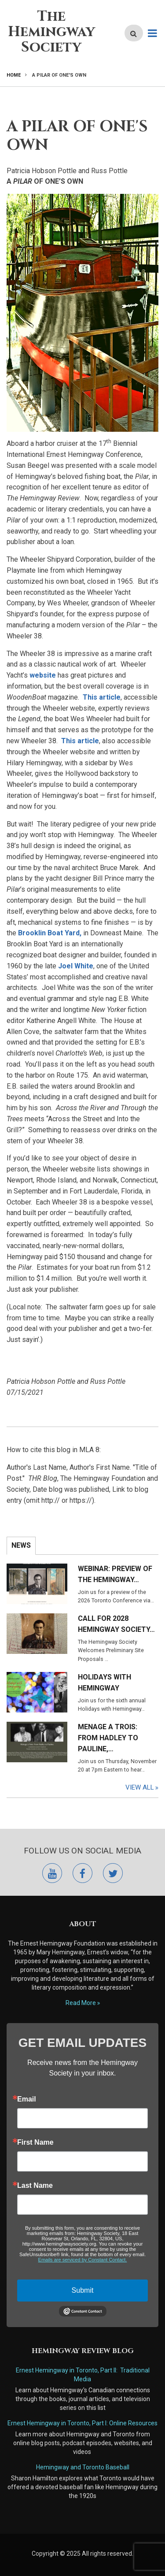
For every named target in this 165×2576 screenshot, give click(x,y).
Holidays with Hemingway (104, 1682)
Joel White (75, 966)
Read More (81, 2002)
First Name (35, 2142)
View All (139, 1787)
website (42, 675)
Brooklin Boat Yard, (49, 933)
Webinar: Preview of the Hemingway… (115, 1574)
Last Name (35, 2185)
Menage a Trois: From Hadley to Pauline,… (108, 1738)
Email (26, 2099)
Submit (83, 2290)
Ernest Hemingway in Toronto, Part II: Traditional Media (83, 2375)
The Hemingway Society (51, 32)
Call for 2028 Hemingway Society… (116, 1624)
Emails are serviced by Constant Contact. (82, 2259)
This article (102, 697)
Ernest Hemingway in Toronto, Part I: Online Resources (82, 2423)
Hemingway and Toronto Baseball (82, 2467)
